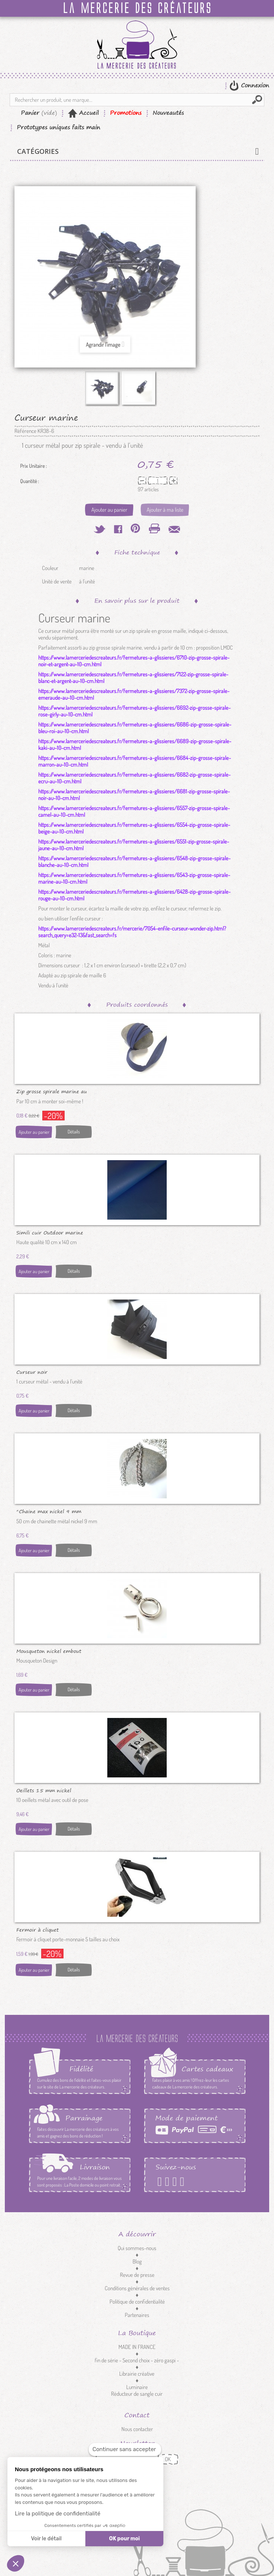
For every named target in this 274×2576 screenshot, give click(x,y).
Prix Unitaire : (33, 466)
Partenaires (137, 2314)
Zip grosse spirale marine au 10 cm (51, 1091)
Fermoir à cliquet (37, 1929)
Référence (25, 431)
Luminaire (137, 2387)
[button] (16, 2563)
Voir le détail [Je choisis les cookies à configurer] (46, 2538)
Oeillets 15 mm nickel (43, 1790)
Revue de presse (137, 2274)
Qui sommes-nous (137, 2248)
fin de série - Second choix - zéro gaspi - (137, 2360)
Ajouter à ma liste (165, 509)
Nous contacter (137, 2429)
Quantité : (29, 481)
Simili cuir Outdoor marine (49, 1232)
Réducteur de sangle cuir (137, 2393)
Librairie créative (136, 2373)
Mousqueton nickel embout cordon (48, 1650)
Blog (137, 2261)
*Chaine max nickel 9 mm (48, 1511)
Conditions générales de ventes (137, 2288)
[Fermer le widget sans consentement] (125, 2449)
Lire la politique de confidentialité (57, 2513)
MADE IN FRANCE (137, 2346)
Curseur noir (32, 1371)
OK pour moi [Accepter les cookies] (124, 2538)
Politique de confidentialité (137, 2301)
